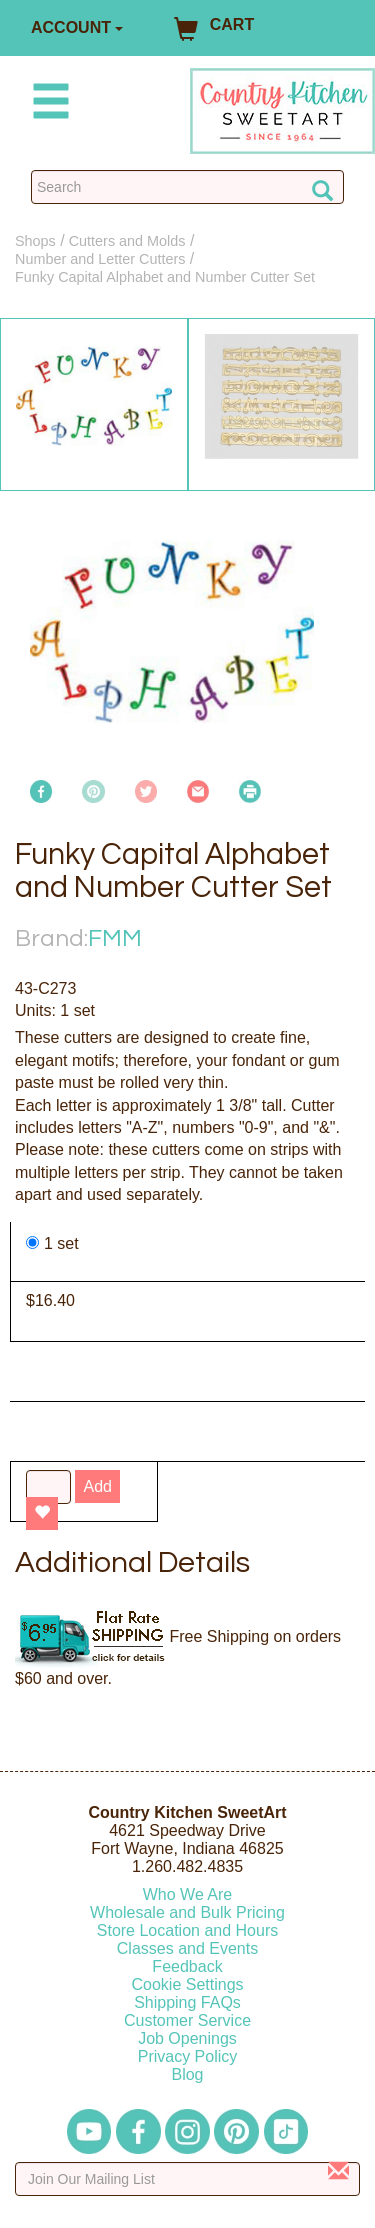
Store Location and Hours (187, 1930)
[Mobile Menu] (47, 104)
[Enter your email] (187, 2179)
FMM (115, 938)
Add (97, 1486)
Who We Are (188, 1894)
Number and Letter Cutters (100, 259)
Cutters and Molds (127, 241)
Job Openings (187, 2038)
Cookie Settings (187, 1984)
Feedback (187, 1966)
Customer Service (187, 2020)
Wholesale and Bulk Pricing (187, 1912)
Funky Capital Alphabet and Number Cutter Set (165, 277)
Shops (35, 241)
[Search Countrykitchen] (187, 187)
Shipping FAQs (187, 2002)
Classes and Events (187, 1948)
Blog (187, 2074)
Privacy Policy (188, 2056)
